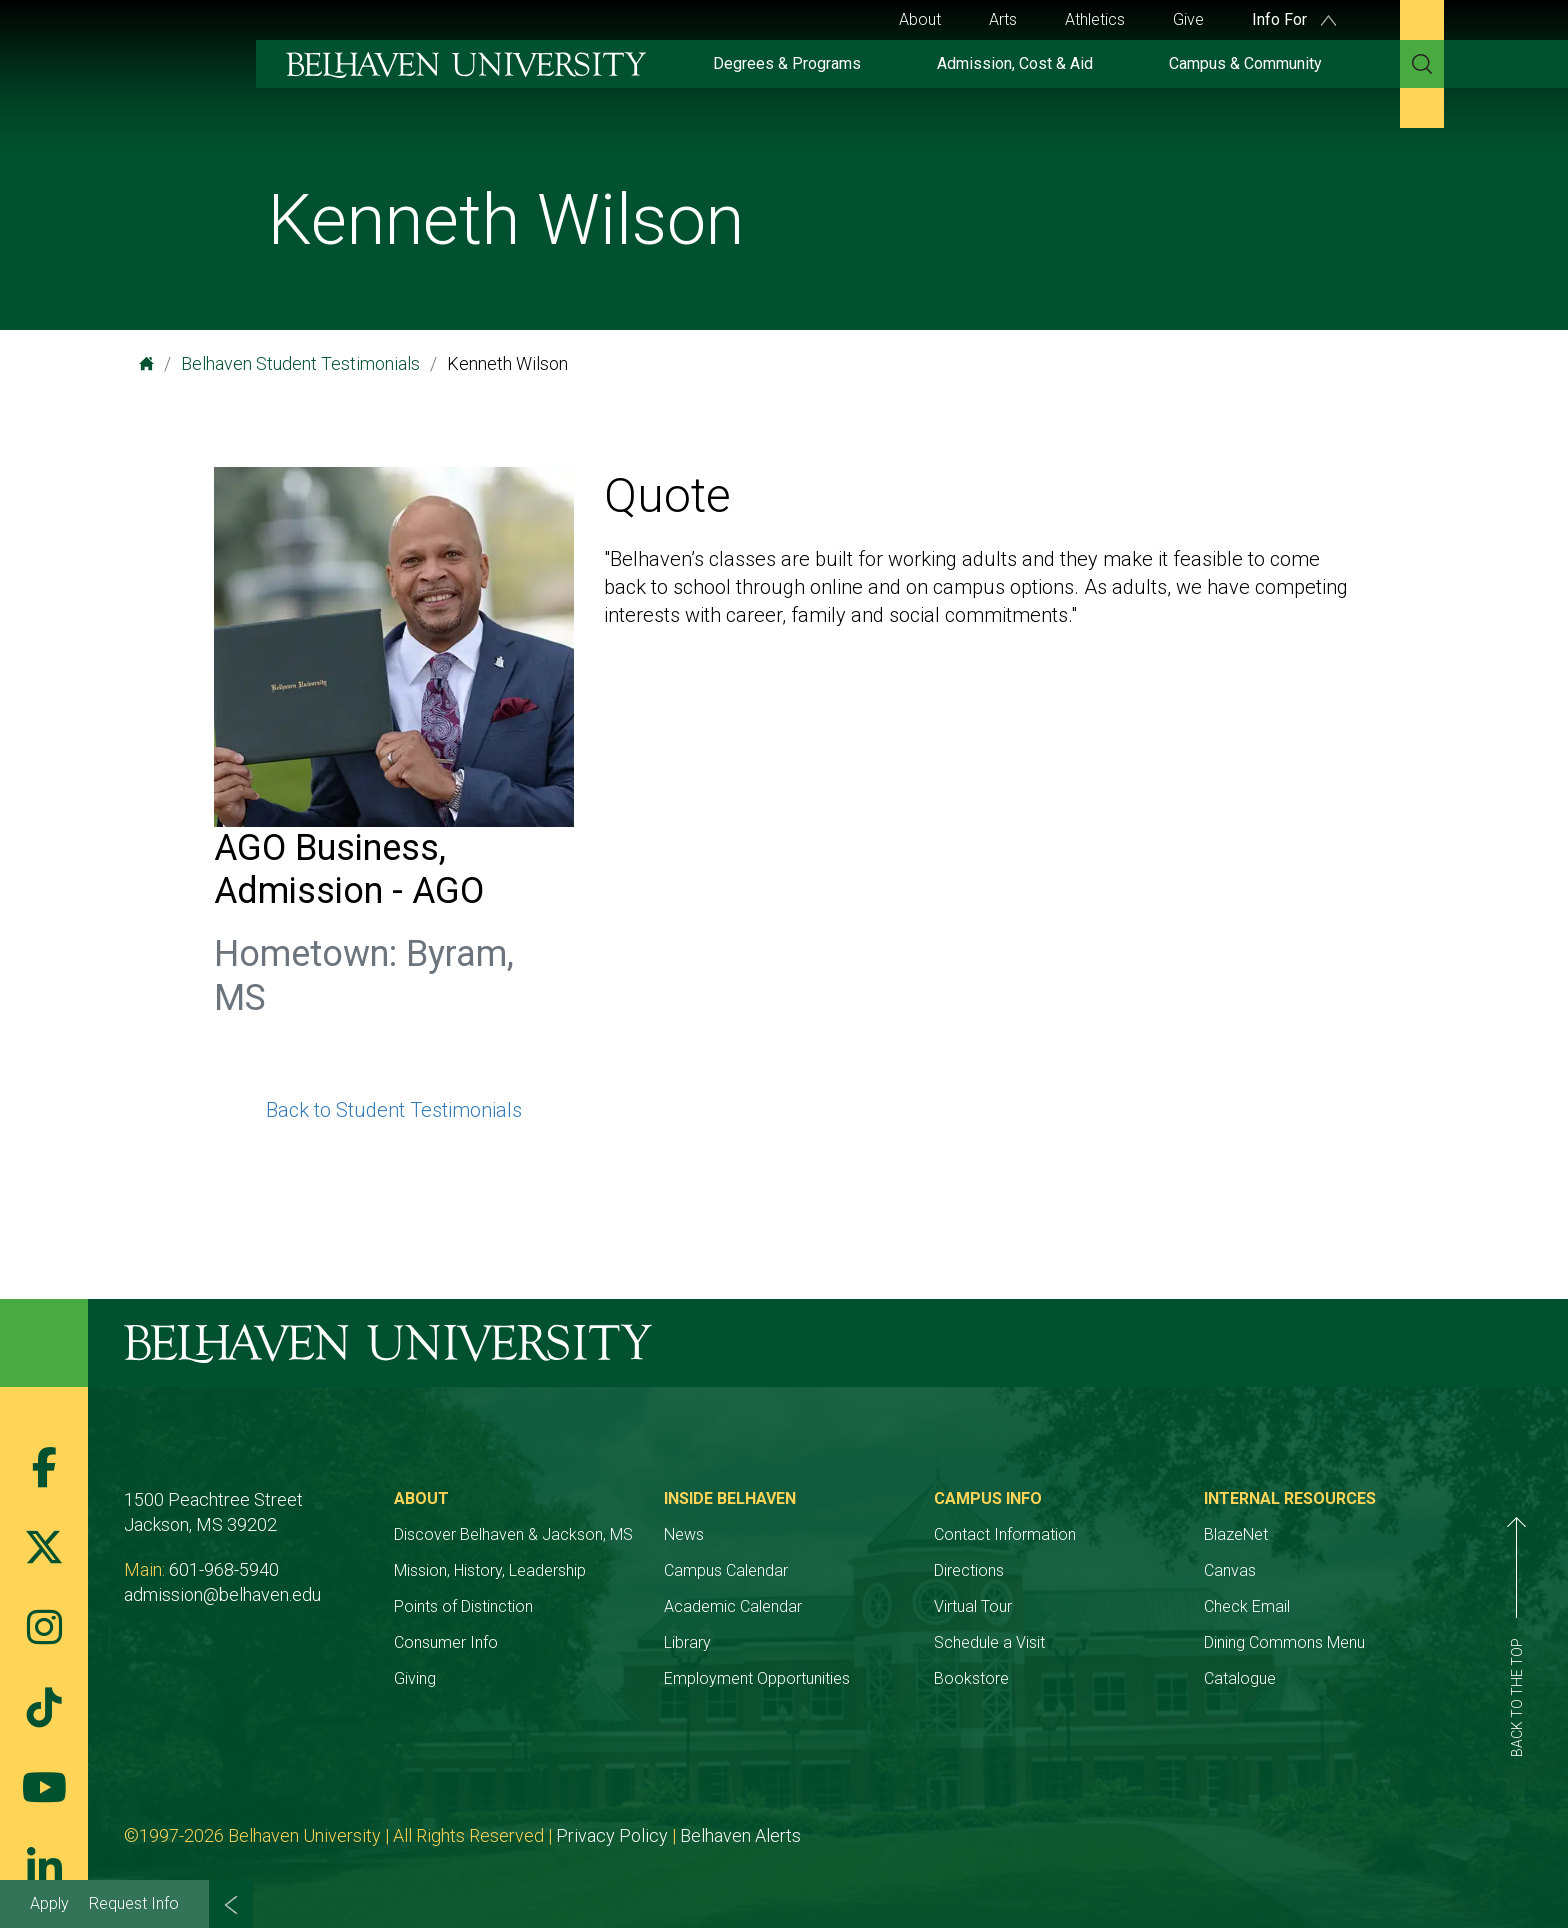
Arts (1003, 19)
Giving (415, 1678)
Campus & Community (1245, 63)
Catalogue (1240, 1678)
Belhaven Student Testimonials (300, 363)
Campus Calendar (726, 1570)
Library (687, 1642)
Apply (49, 1903)
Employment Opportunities (757, 1678)
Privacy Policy (612, 1835)
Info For (1294, 19)
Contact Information (1005, 1534)
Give (1188, 19)
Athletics (1095, 19)
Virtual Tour (973, 1606)
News (684, 1534)
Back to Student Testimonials (394, 1110)
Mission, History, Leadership (490, 1570)
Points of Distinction (463, 1606)
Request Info (134, 1903)
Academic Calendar (733, 1606)
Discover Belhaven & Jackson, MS (513, 1534)
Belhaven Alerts (740, 1835)
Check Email (1247, 1606)
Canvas (1230, 1570)
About (920, 19)
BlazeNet (1236, 1534)
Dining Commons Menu (1284, 1642)
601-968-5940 (224, 1569)
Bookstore (971, 1678)
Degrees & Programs (787, 63)
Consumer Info (446, 1642)
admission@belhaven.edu (222, 1594)
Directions (969, 1570)
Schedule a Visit (989, 1642)
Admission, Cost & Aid (1015, 63)
